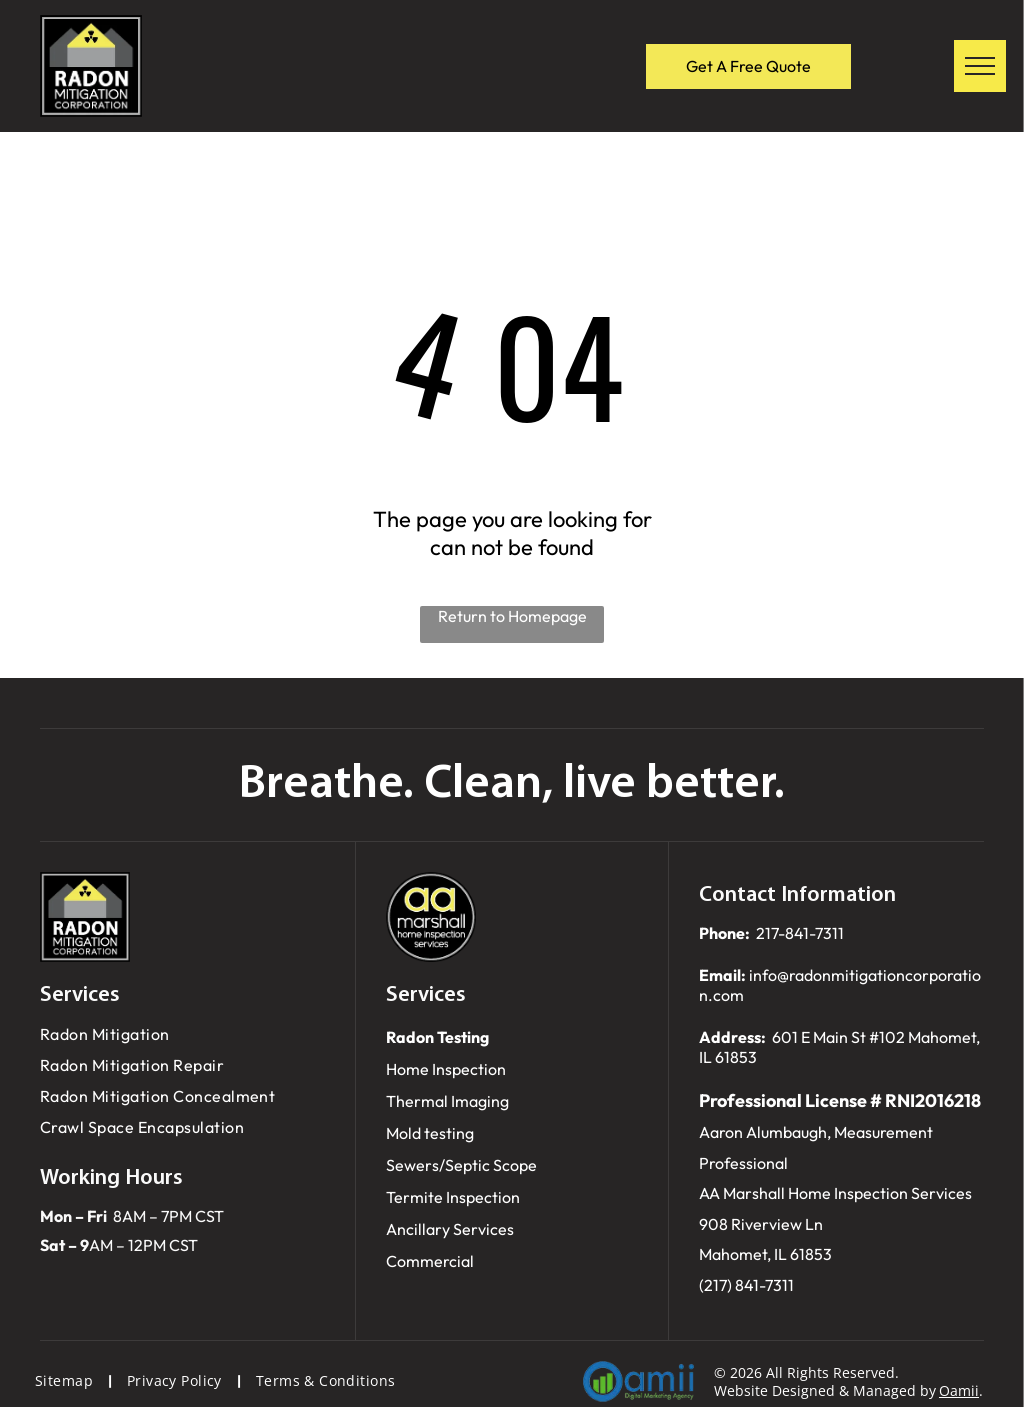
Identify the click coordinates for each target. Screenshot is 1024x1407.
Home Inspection (446, 1069)
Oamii (959, 1390)
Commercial (430, 1261)
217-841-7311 (800, 933)
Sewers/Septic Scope (461, 1165)
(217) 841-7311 (746, 1285)
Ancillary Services (450, 1229)
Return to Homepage (512, 616)
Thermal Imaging (447, 1101)
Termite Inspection (453, 1197)
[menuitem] (182, 1034)
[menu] (980, 66)
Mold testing (430, 1133)
